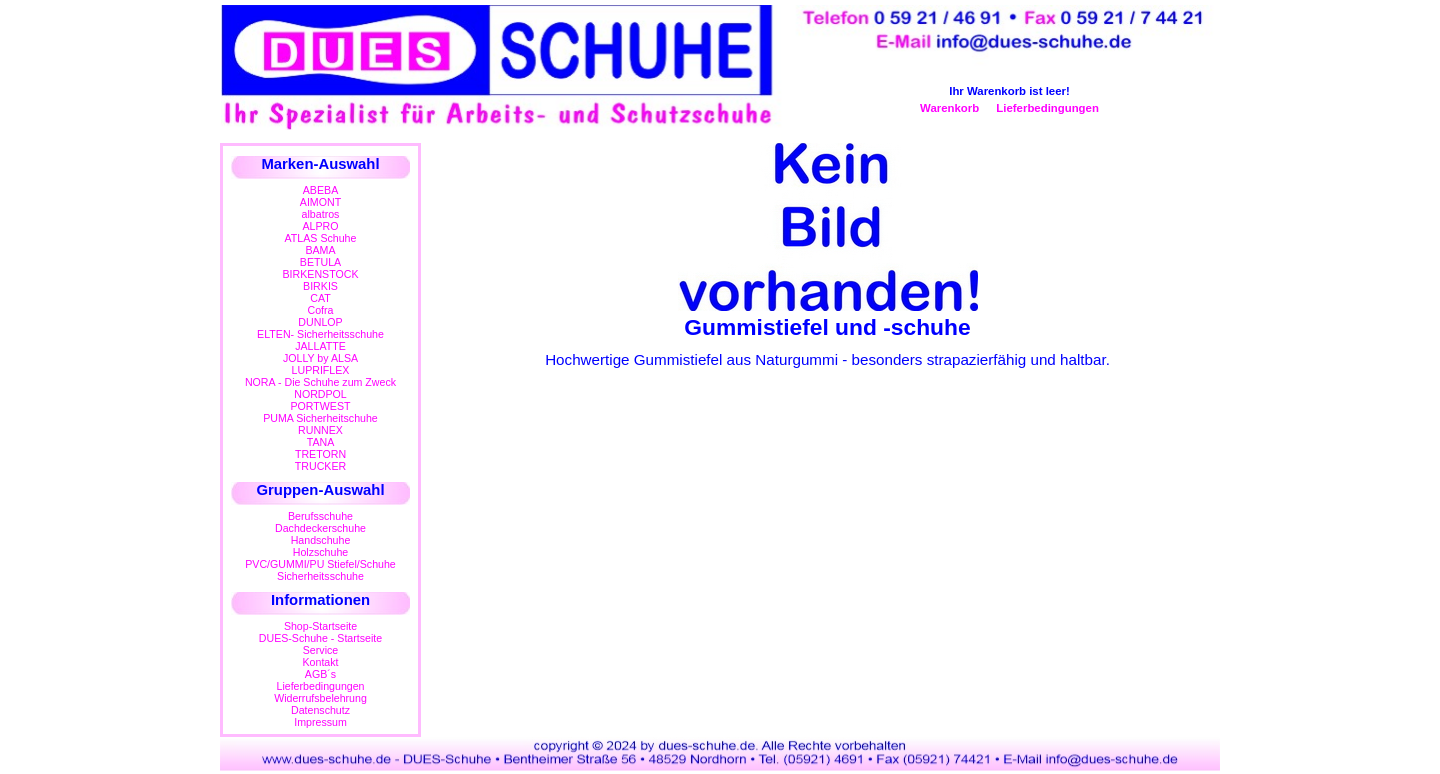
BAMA (320, 250)
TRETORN (320, 454)
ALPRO (320, 226)
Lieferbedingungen (1047, 108)
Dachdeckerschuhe (320, 528)
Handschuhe (321, 540)
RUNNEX (320, 430)
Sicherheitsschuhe (320, 576)
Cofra (321, 310)
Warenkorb (949, 108)
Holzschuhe (321, 552)
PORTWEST (320, 406)
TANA (321, 442)
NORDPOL (320, 394)
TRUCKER (320, 466)
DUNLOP (320, 322)
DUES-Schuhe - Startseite (320, 638)
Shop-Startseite (320, 626)
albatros (321, 214)
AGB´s (320, 674)
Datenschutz (320, 710)
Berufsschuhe (320, 516)
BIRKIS (320, 286)
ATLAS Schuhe (321, 238)
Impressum (320, 722)
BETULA (320, 262)
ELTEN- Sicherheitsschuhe (320, 334)
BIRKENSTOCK (321, 274)
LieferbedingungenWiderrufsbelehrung (320, 692)
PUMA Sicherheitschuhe (320, 418)
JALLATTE (320, 346)
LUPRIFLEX (321, 370)
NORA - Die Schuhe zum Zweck (320, 382)
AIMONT (320, 202)
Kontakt (320, 662)
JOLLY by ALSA (320, 358)
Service (320, 650)
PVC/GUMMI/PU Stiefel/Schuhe (320, 564)
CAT (320, 298)
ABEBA (320, 190)
